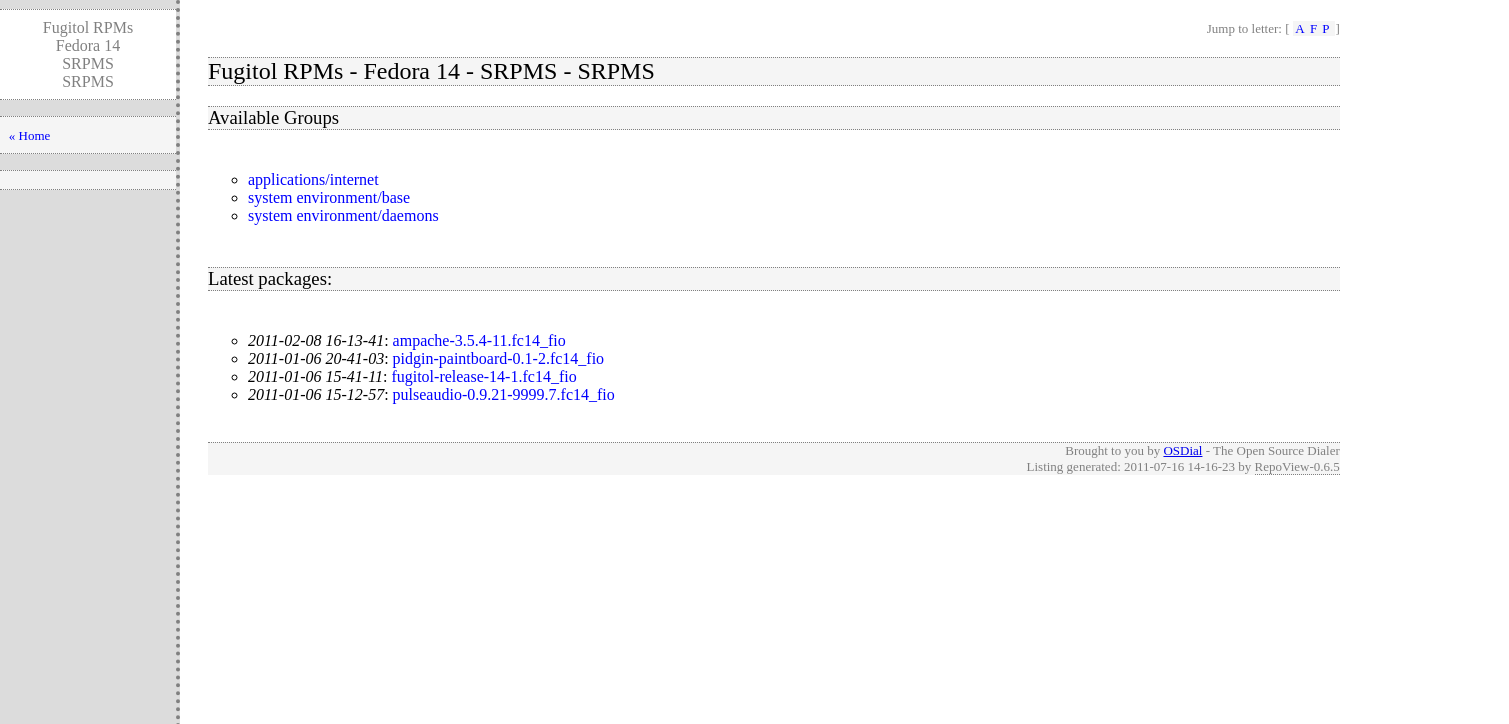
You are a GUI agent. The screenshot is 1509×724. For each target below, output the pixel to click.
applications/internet (313, 179)
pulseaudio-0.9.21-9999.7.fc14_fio (504, 394)
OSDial (1182, 450)
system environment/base (329, 197)
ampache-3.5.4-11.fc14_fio (479, 340)
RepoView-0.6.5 (1297, 466)
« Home (30, 135)
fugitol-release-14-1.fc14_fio (483, 376)
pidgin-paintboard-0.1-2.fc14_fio (499, 358)
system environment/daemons (343, 215)
